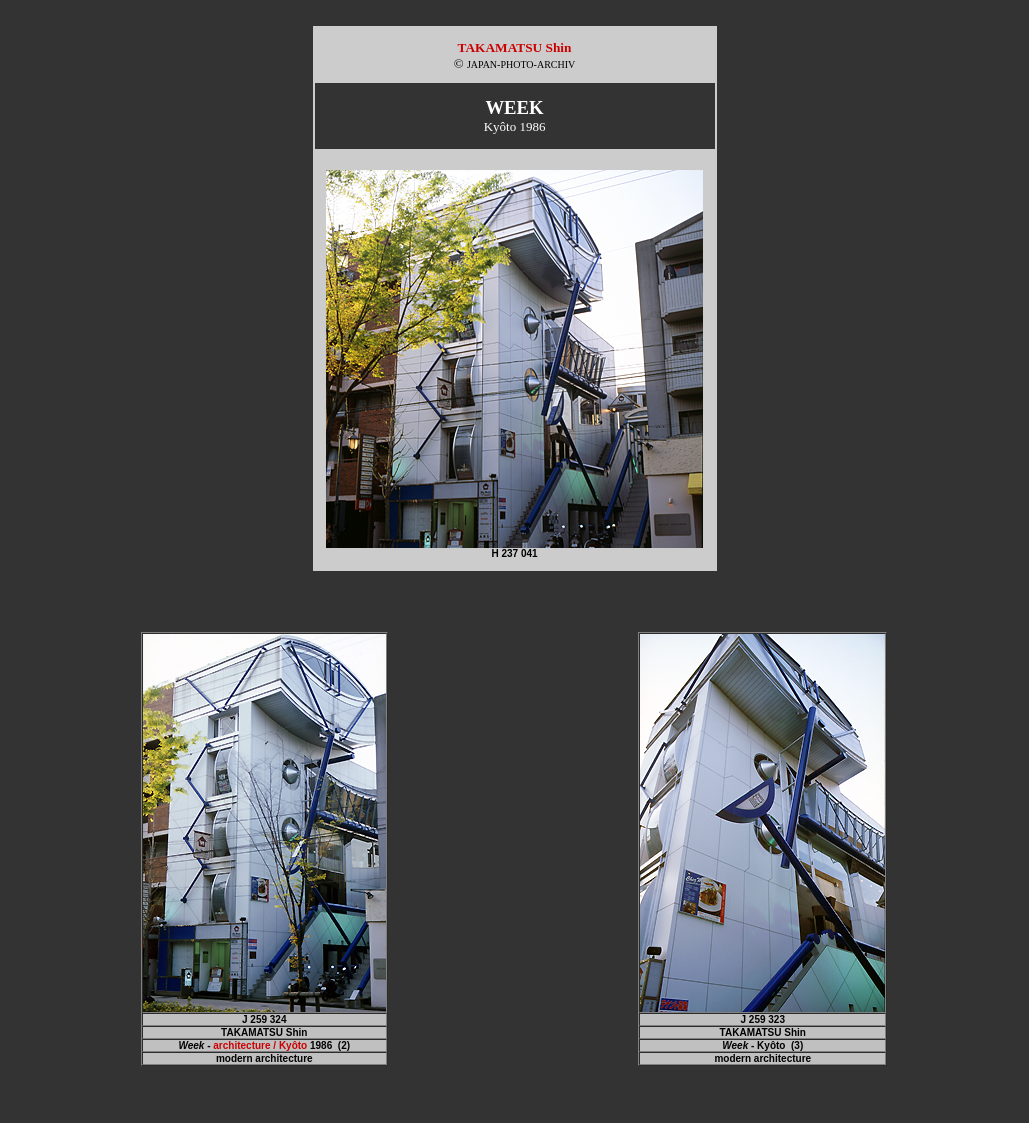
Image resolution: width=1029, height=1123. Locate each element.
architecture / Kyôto (260, 1045)
